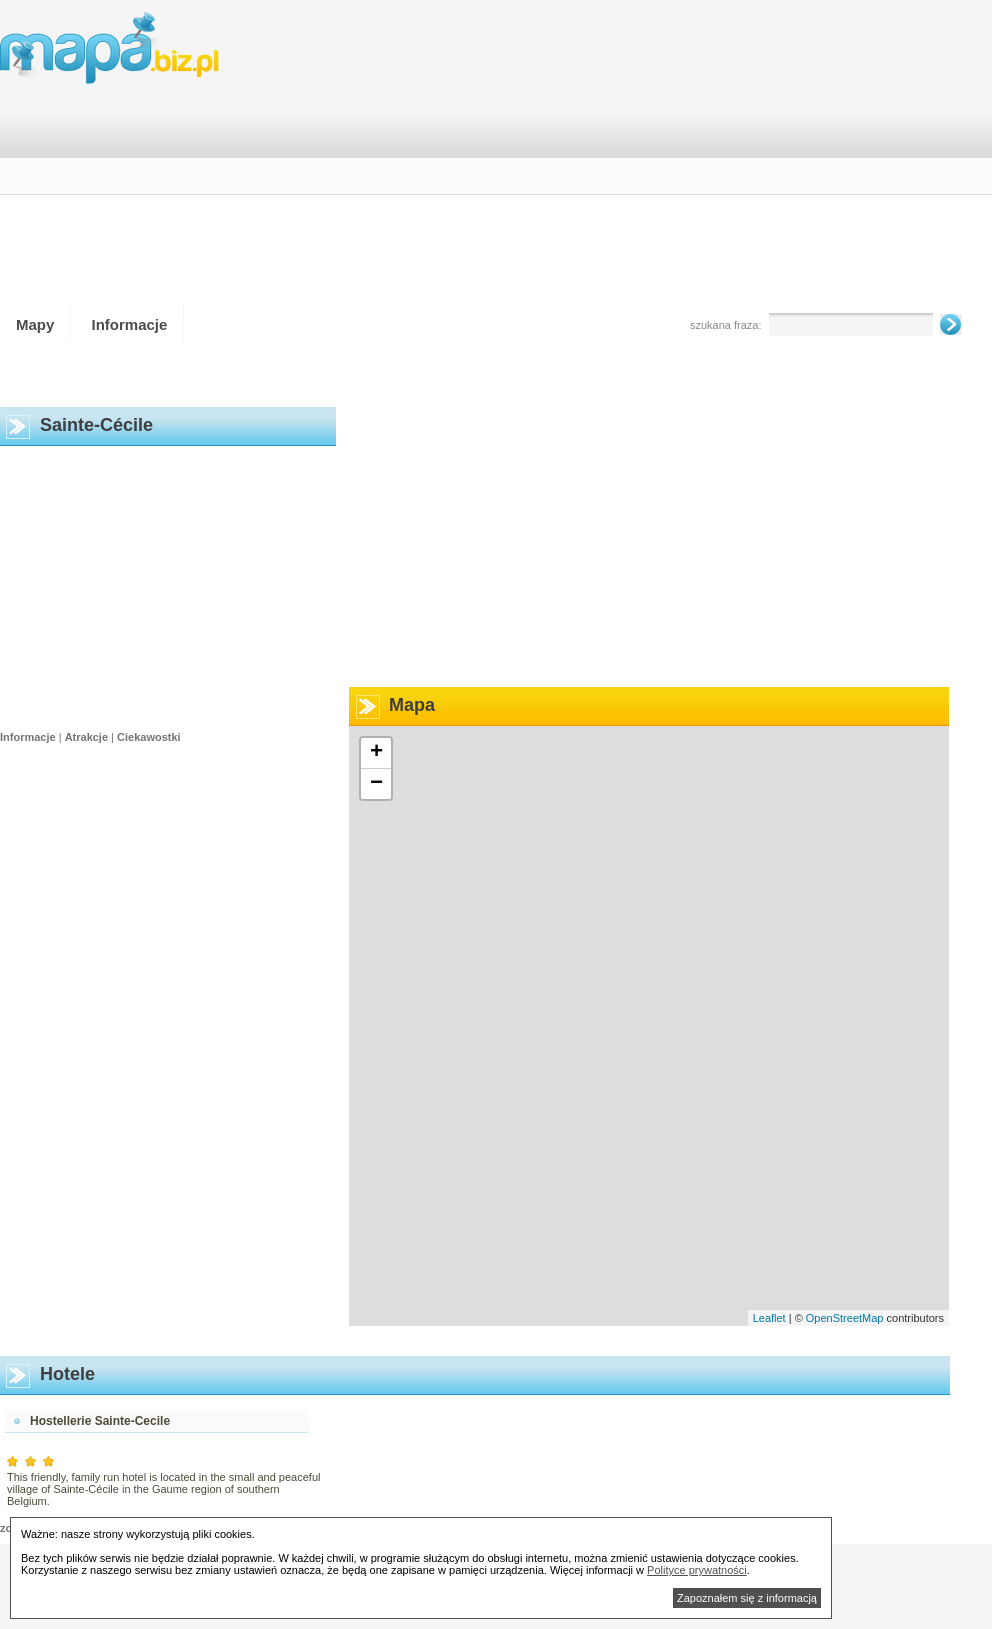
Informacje (130, 324)
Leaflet (769, 1318)
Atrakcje (86, 737)
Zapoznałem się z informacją (747, 1598)
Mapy (35, 324)
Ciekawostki (149, 737)
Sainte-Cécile (96, 425)
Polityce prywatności (697, 1570)
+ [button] (376, 753)
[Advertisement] (693, 159)
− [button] (376, 784)
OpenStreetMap (845, 1318)
